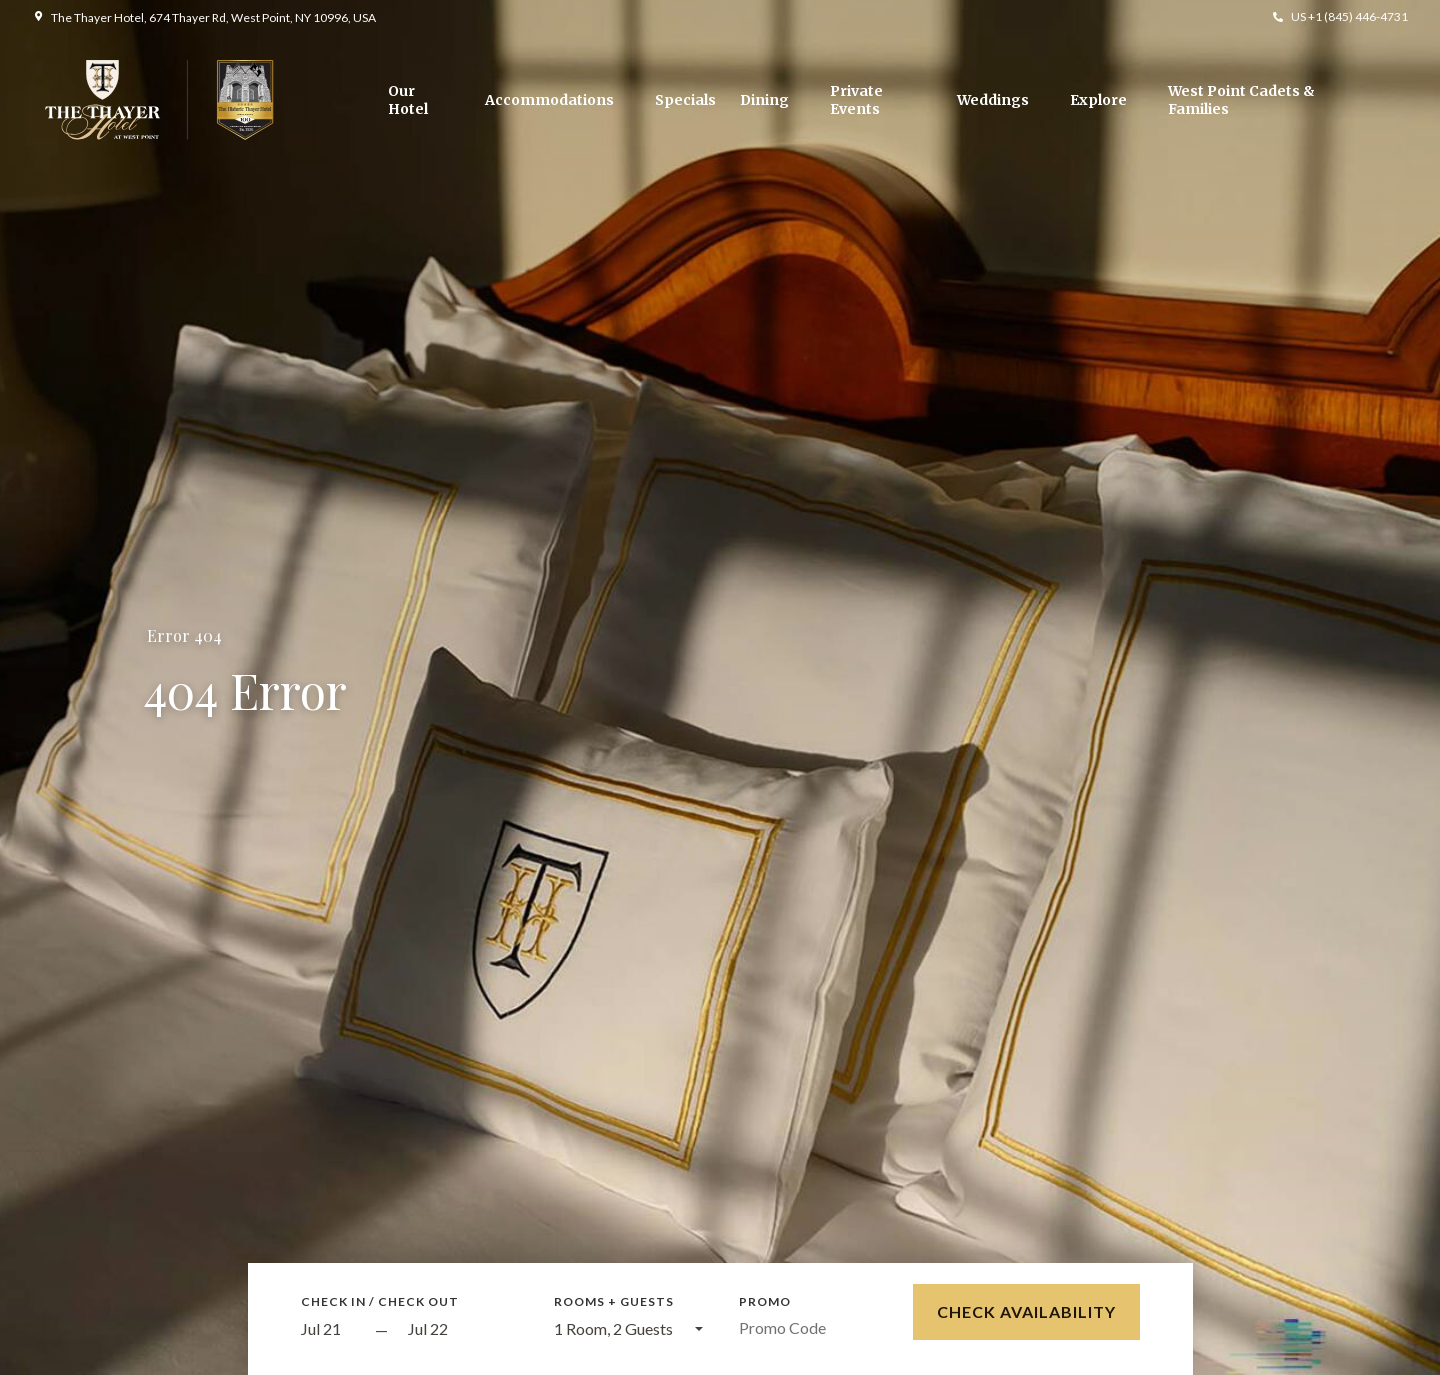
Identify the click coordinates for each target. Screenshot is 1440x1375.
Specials (685, 100)
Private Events (856, 100)
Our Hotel (408, 100)
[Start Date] (333, 1329)
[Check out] (463, 1329)
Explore (1098, 100)
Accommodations (549, 100)
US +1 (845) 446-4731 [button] (1349, 16)
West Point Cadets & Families (1241, 100)
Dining (764, 100)
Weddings (993, 100)
